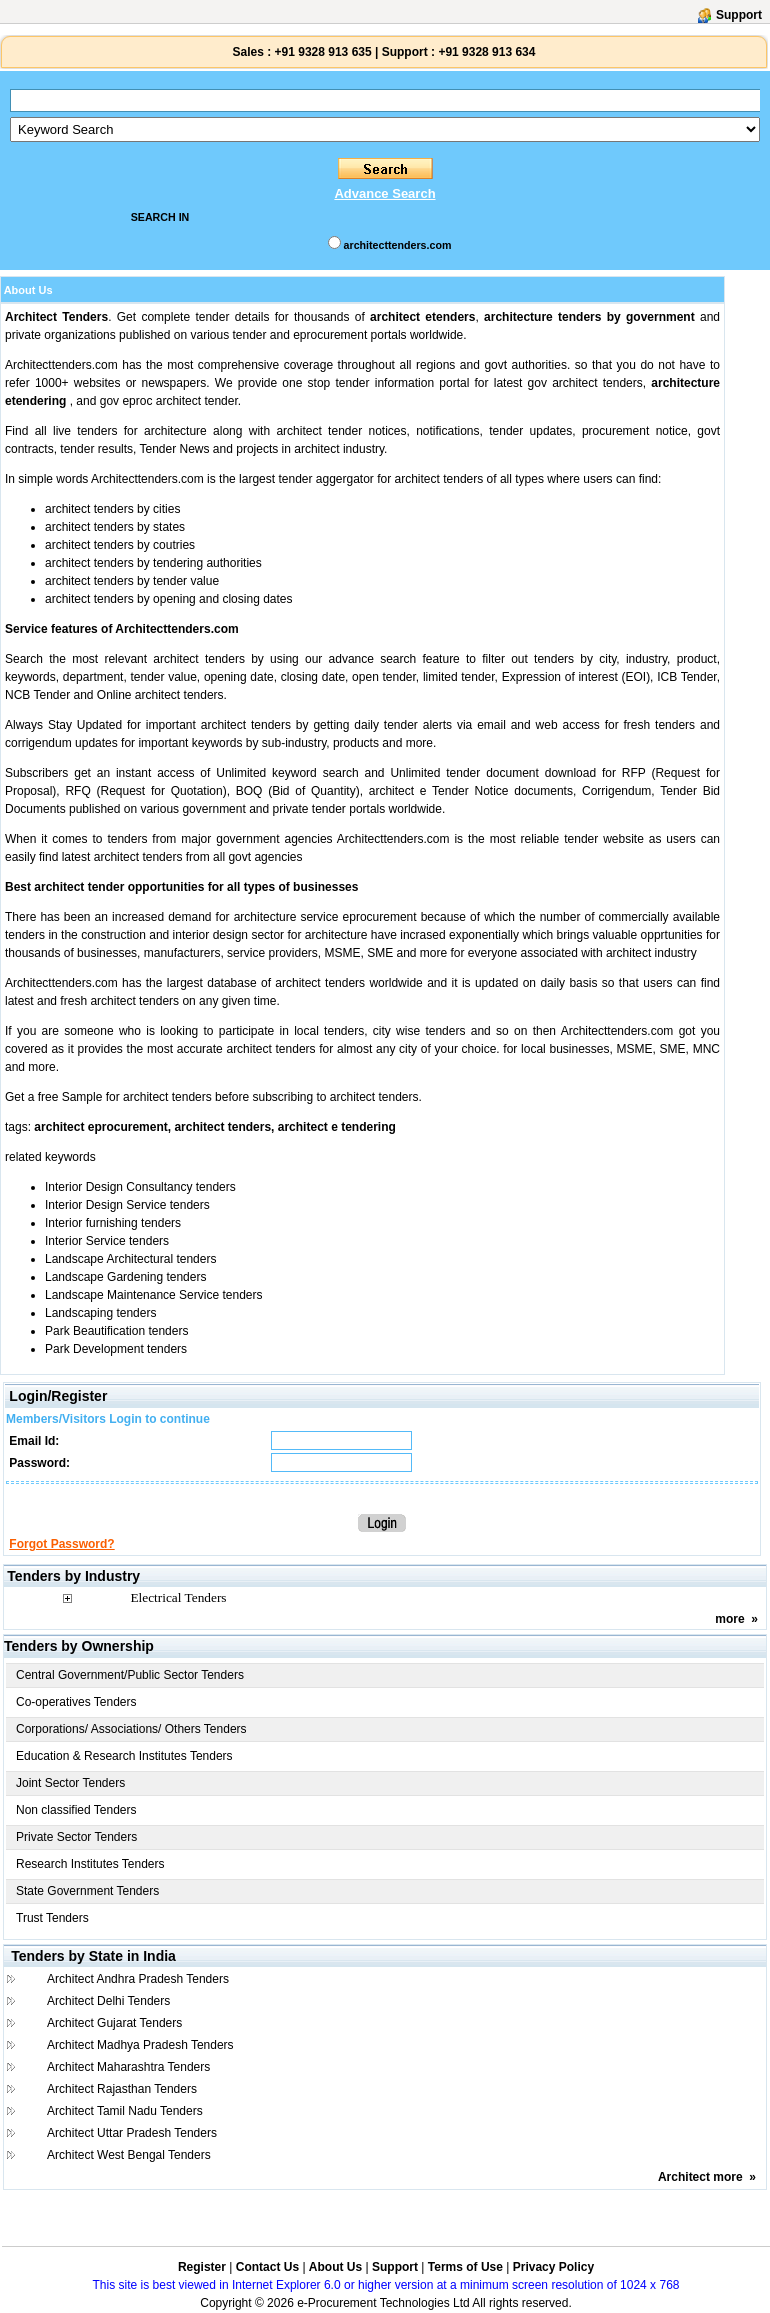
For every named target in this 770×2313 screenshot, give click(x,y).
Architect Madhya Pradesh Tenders (140, 2045)
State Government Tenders (87, 1891)
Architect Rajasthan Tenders (122, 2089)
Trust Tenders (52, 1918)
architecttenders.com (398, 245)
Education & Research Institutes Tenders (124, 1756)
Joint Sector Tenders (70, 1783)
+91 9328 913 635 (321, 52)
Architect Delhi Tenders (108, 2001)
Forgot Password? (61, 1544)
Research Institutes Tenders (90, 1864)
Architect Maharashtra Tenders (128, 2067)
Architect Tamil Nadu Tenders (125, 2111)
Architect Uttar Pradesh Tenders (132, 2133)
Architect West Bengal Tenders (129, 2155)
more (729, 1619)
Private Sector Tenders (76, 1837)
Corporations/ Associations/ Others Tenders (131, 1729)
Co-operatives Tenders (76, 1702)
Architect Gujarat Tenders (114, 2023)
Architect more (700, 2177)
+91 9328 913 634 (486, 52)
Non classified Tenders (76, 1810)
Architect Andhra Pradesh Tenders (138, 1979)
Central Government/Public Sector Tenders (130, 1675)
